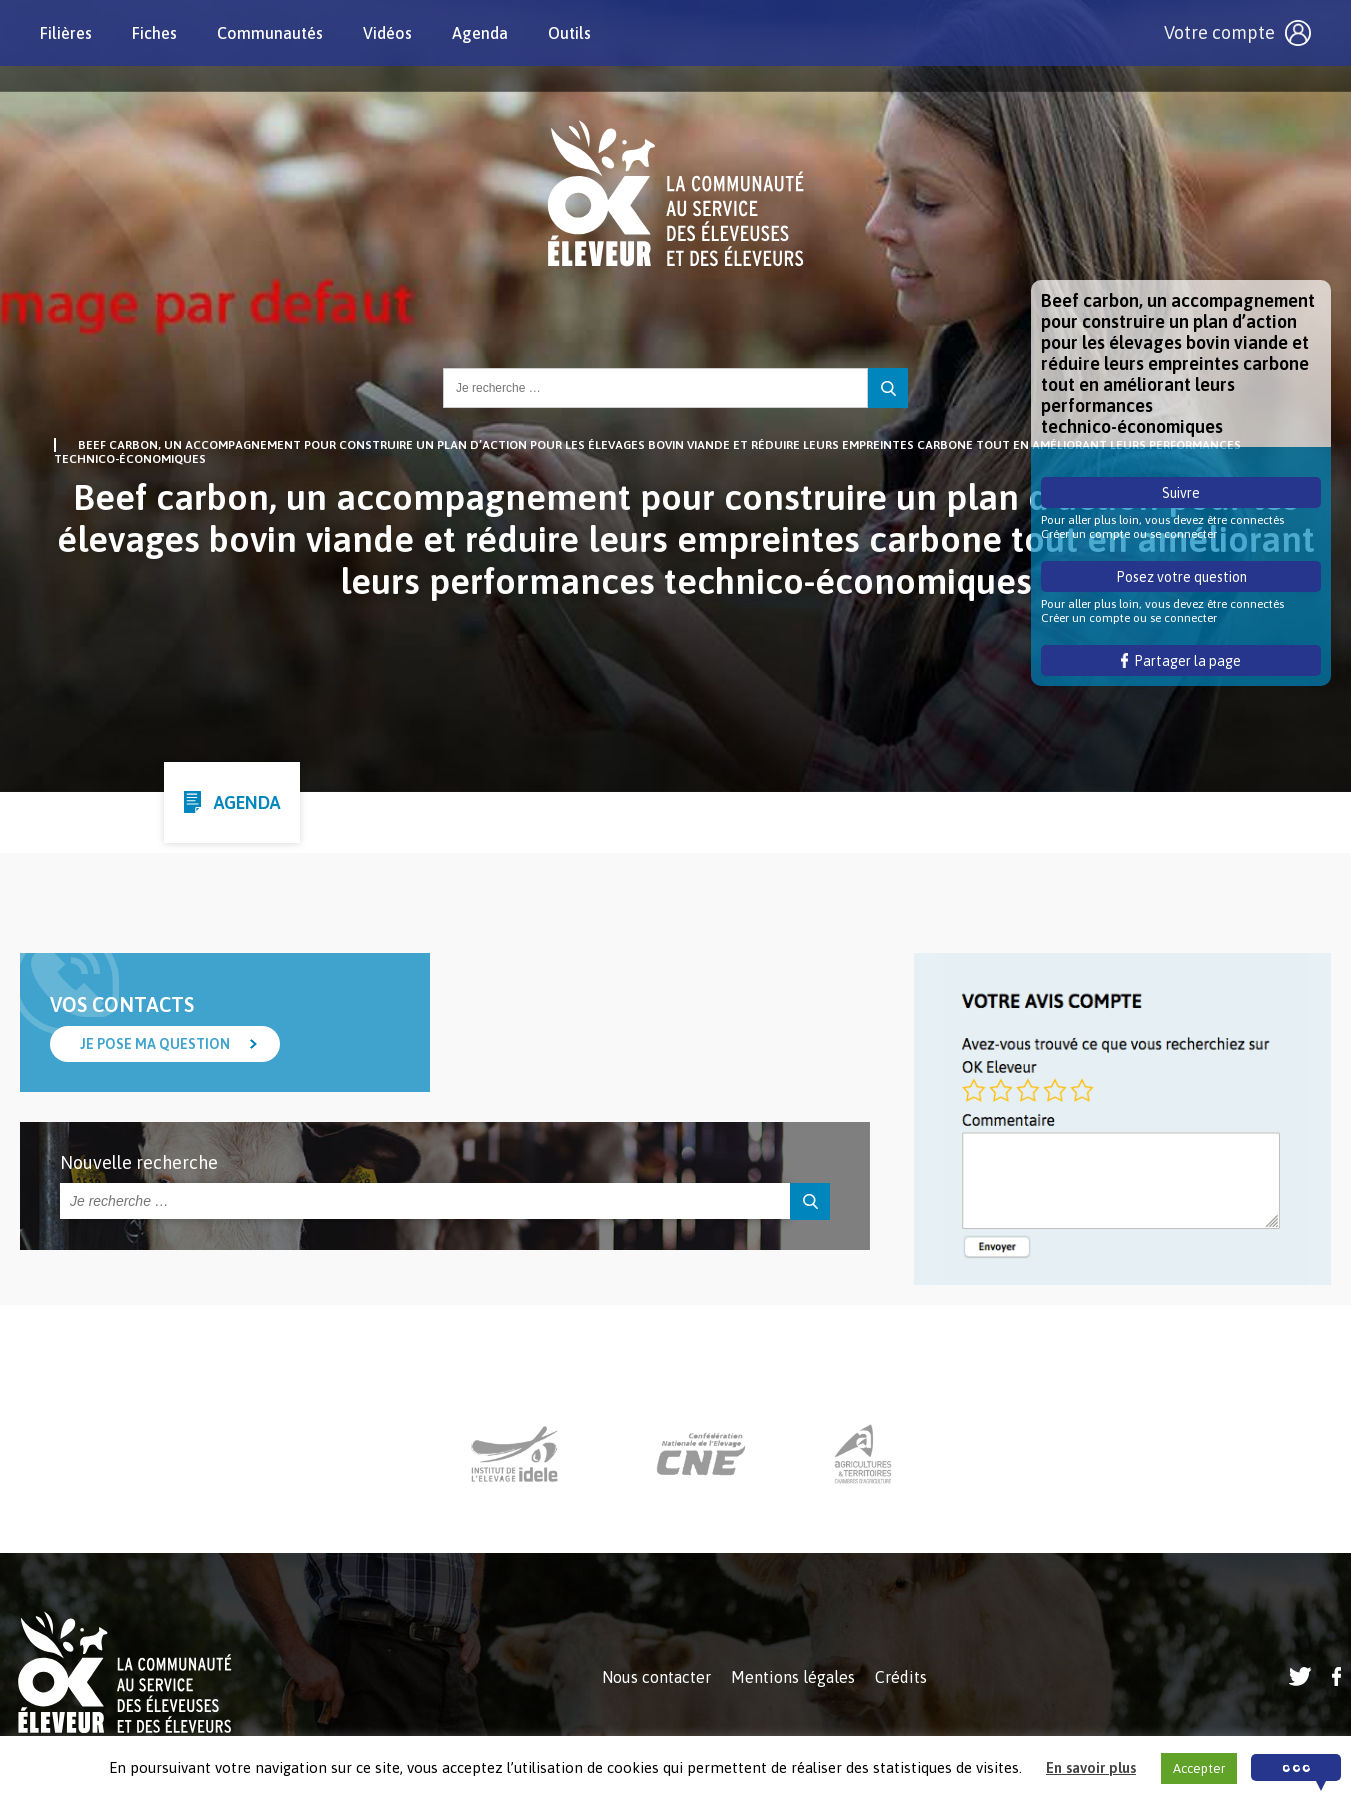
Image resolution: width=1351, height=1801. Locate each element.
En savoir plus (1091, 1767)
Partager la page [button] (1181, 661)
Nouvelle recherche (139, 1162)
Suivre (1181, 493)
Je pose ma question (155, 1044)
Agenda (480, 33)
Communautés (270, 33)
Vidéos (387, 33)
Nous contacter (656, 1677)
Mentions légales (793, 1677)
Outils (569, 33)
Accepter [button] (1199, 1768)
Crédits (901, 1677)
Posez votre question (1181, 577)
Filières (66, 33)
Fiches (154, 33)
